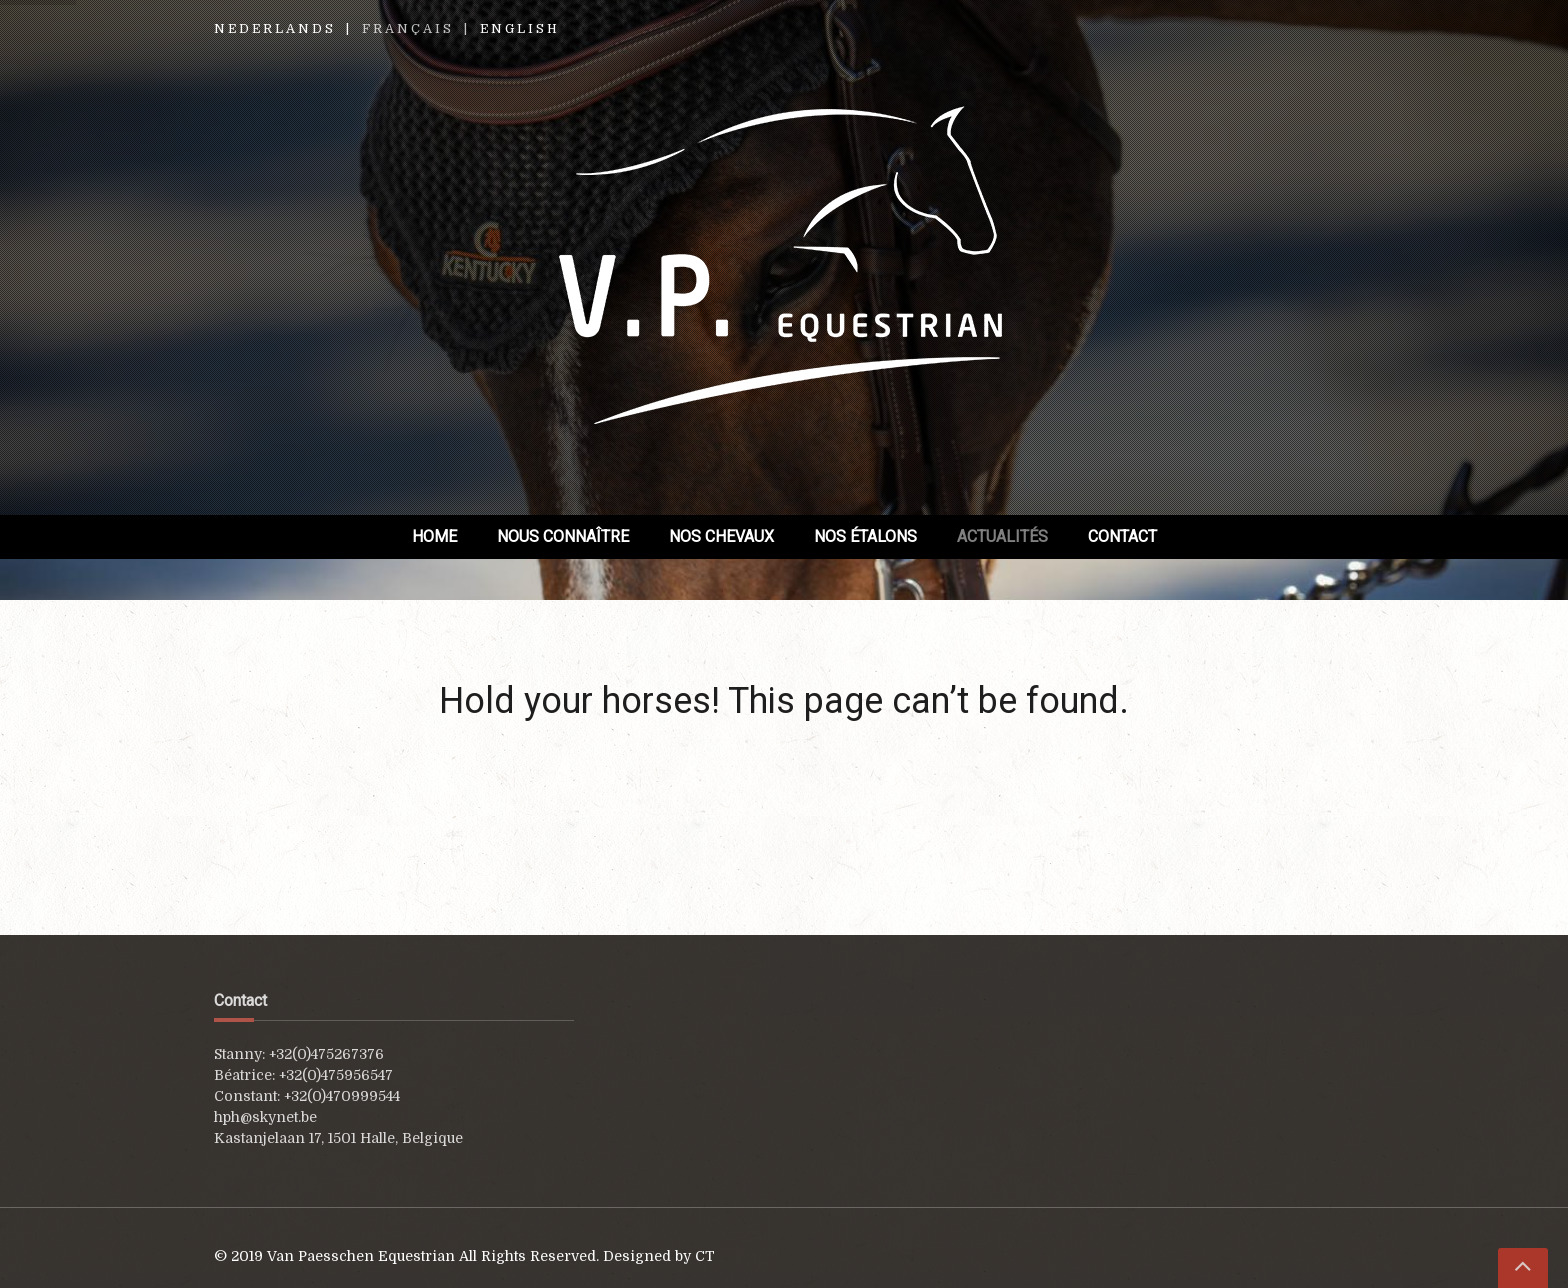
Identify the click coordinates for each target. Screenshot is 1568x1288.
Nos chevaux (721, 536)
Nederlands (275, 29)
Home (434, 536)
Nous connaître (563, 536)
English (520, 29)
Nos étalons (865, 536)
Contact (1122, 536)
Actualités (1002, 536)
